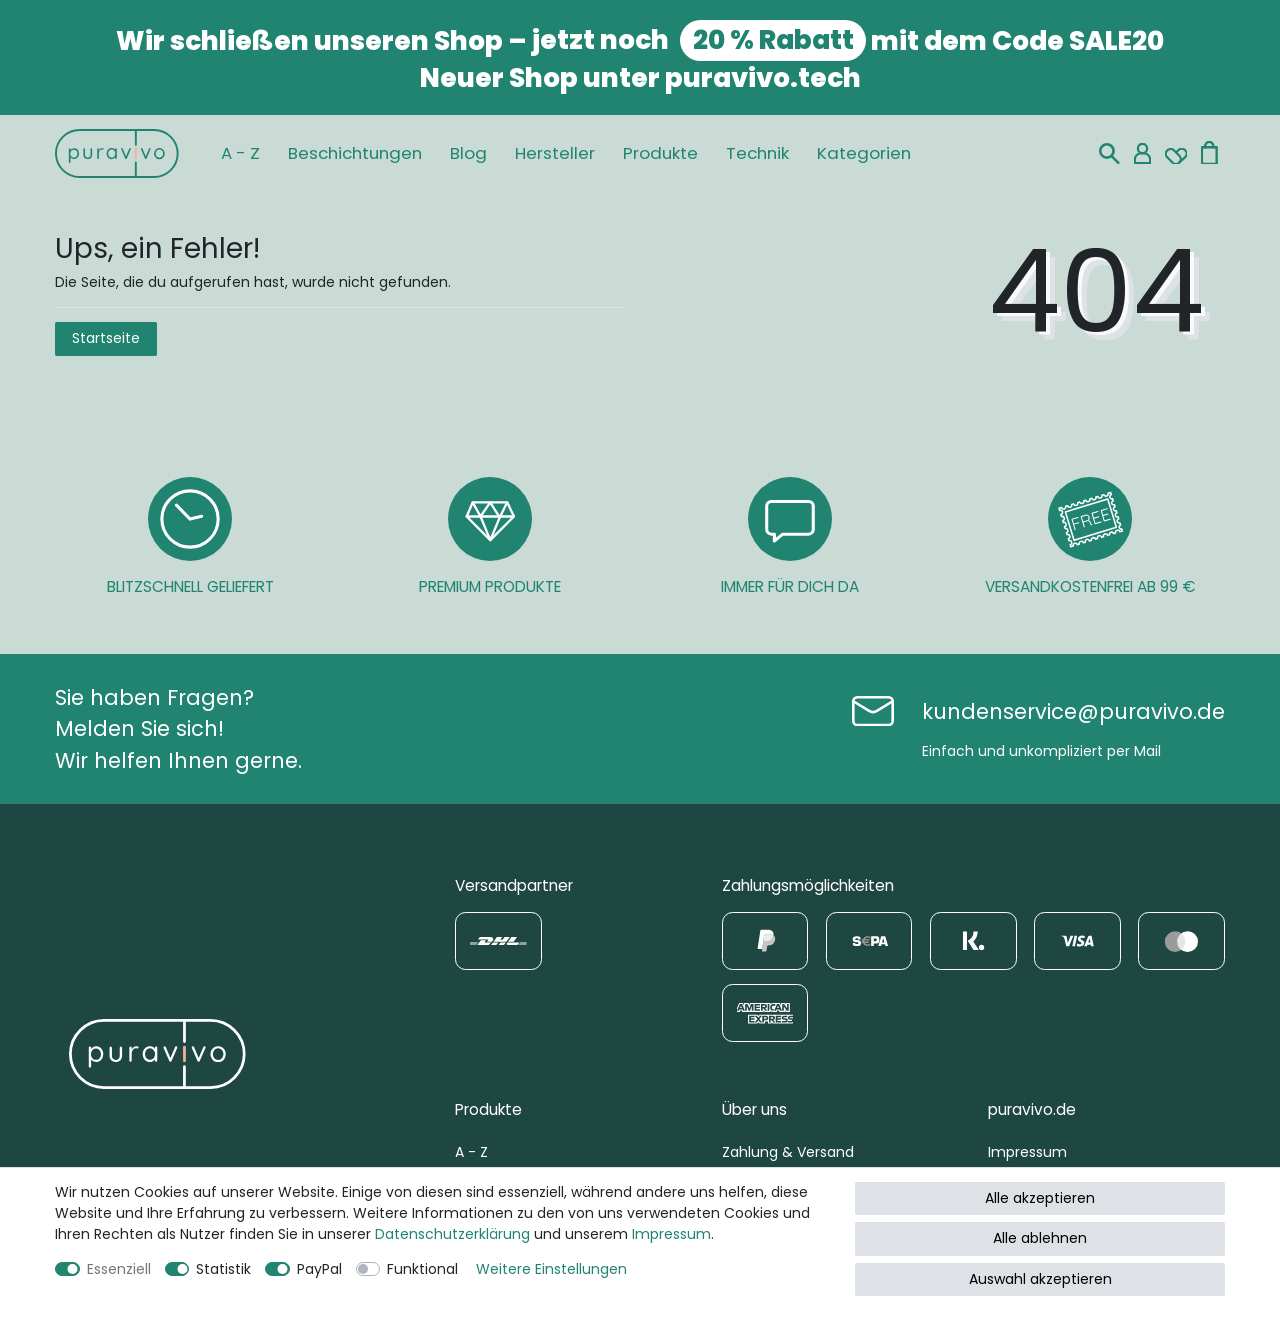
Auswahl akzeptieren (1040, 1279)
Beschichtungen (355, 153)
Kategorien (864, 153)
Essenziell (119, 1269)
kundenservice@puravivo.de (1073, 711)
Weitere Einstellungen (551, 1269)
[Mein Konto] (1142, 153)
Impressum (1027, 1152)
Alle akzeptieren (1040, 1198)
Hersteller (555, 153)
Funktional (422, 1269)
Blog (468, 153)
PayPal (319, 1269)
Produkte (660, 153)
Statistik (223, 1269)
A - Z (240, 153)
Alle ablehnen (1040, 1238)
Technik (757, 153)
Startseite (106, 338)
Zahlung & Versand (788, 1152)
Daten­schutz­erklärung (452, 1234)
